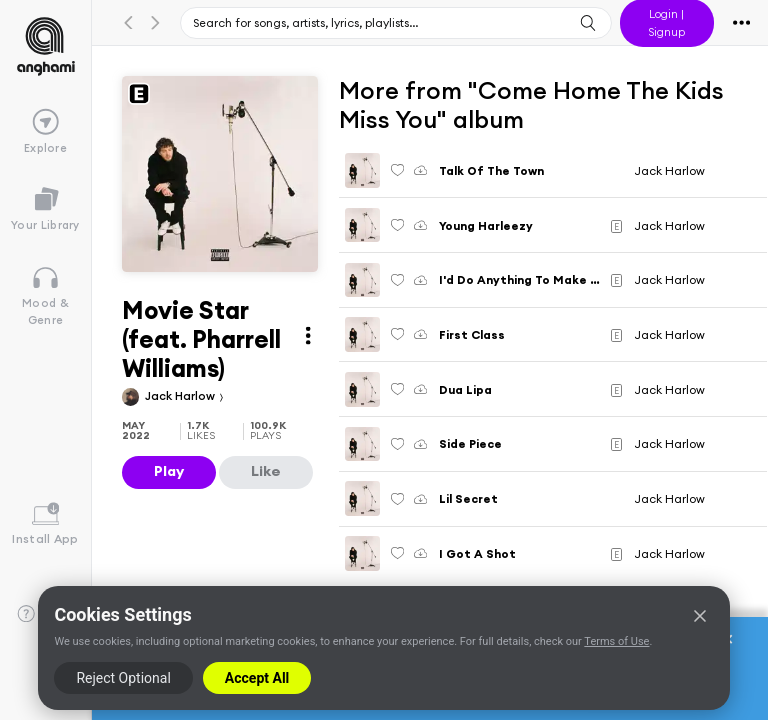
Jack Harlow (181, 395)
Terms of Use (616, 641)
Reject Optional (123, 678)
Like (266, 471)
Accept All (257, 678)
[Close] (700, 616)
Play (169, 471)
